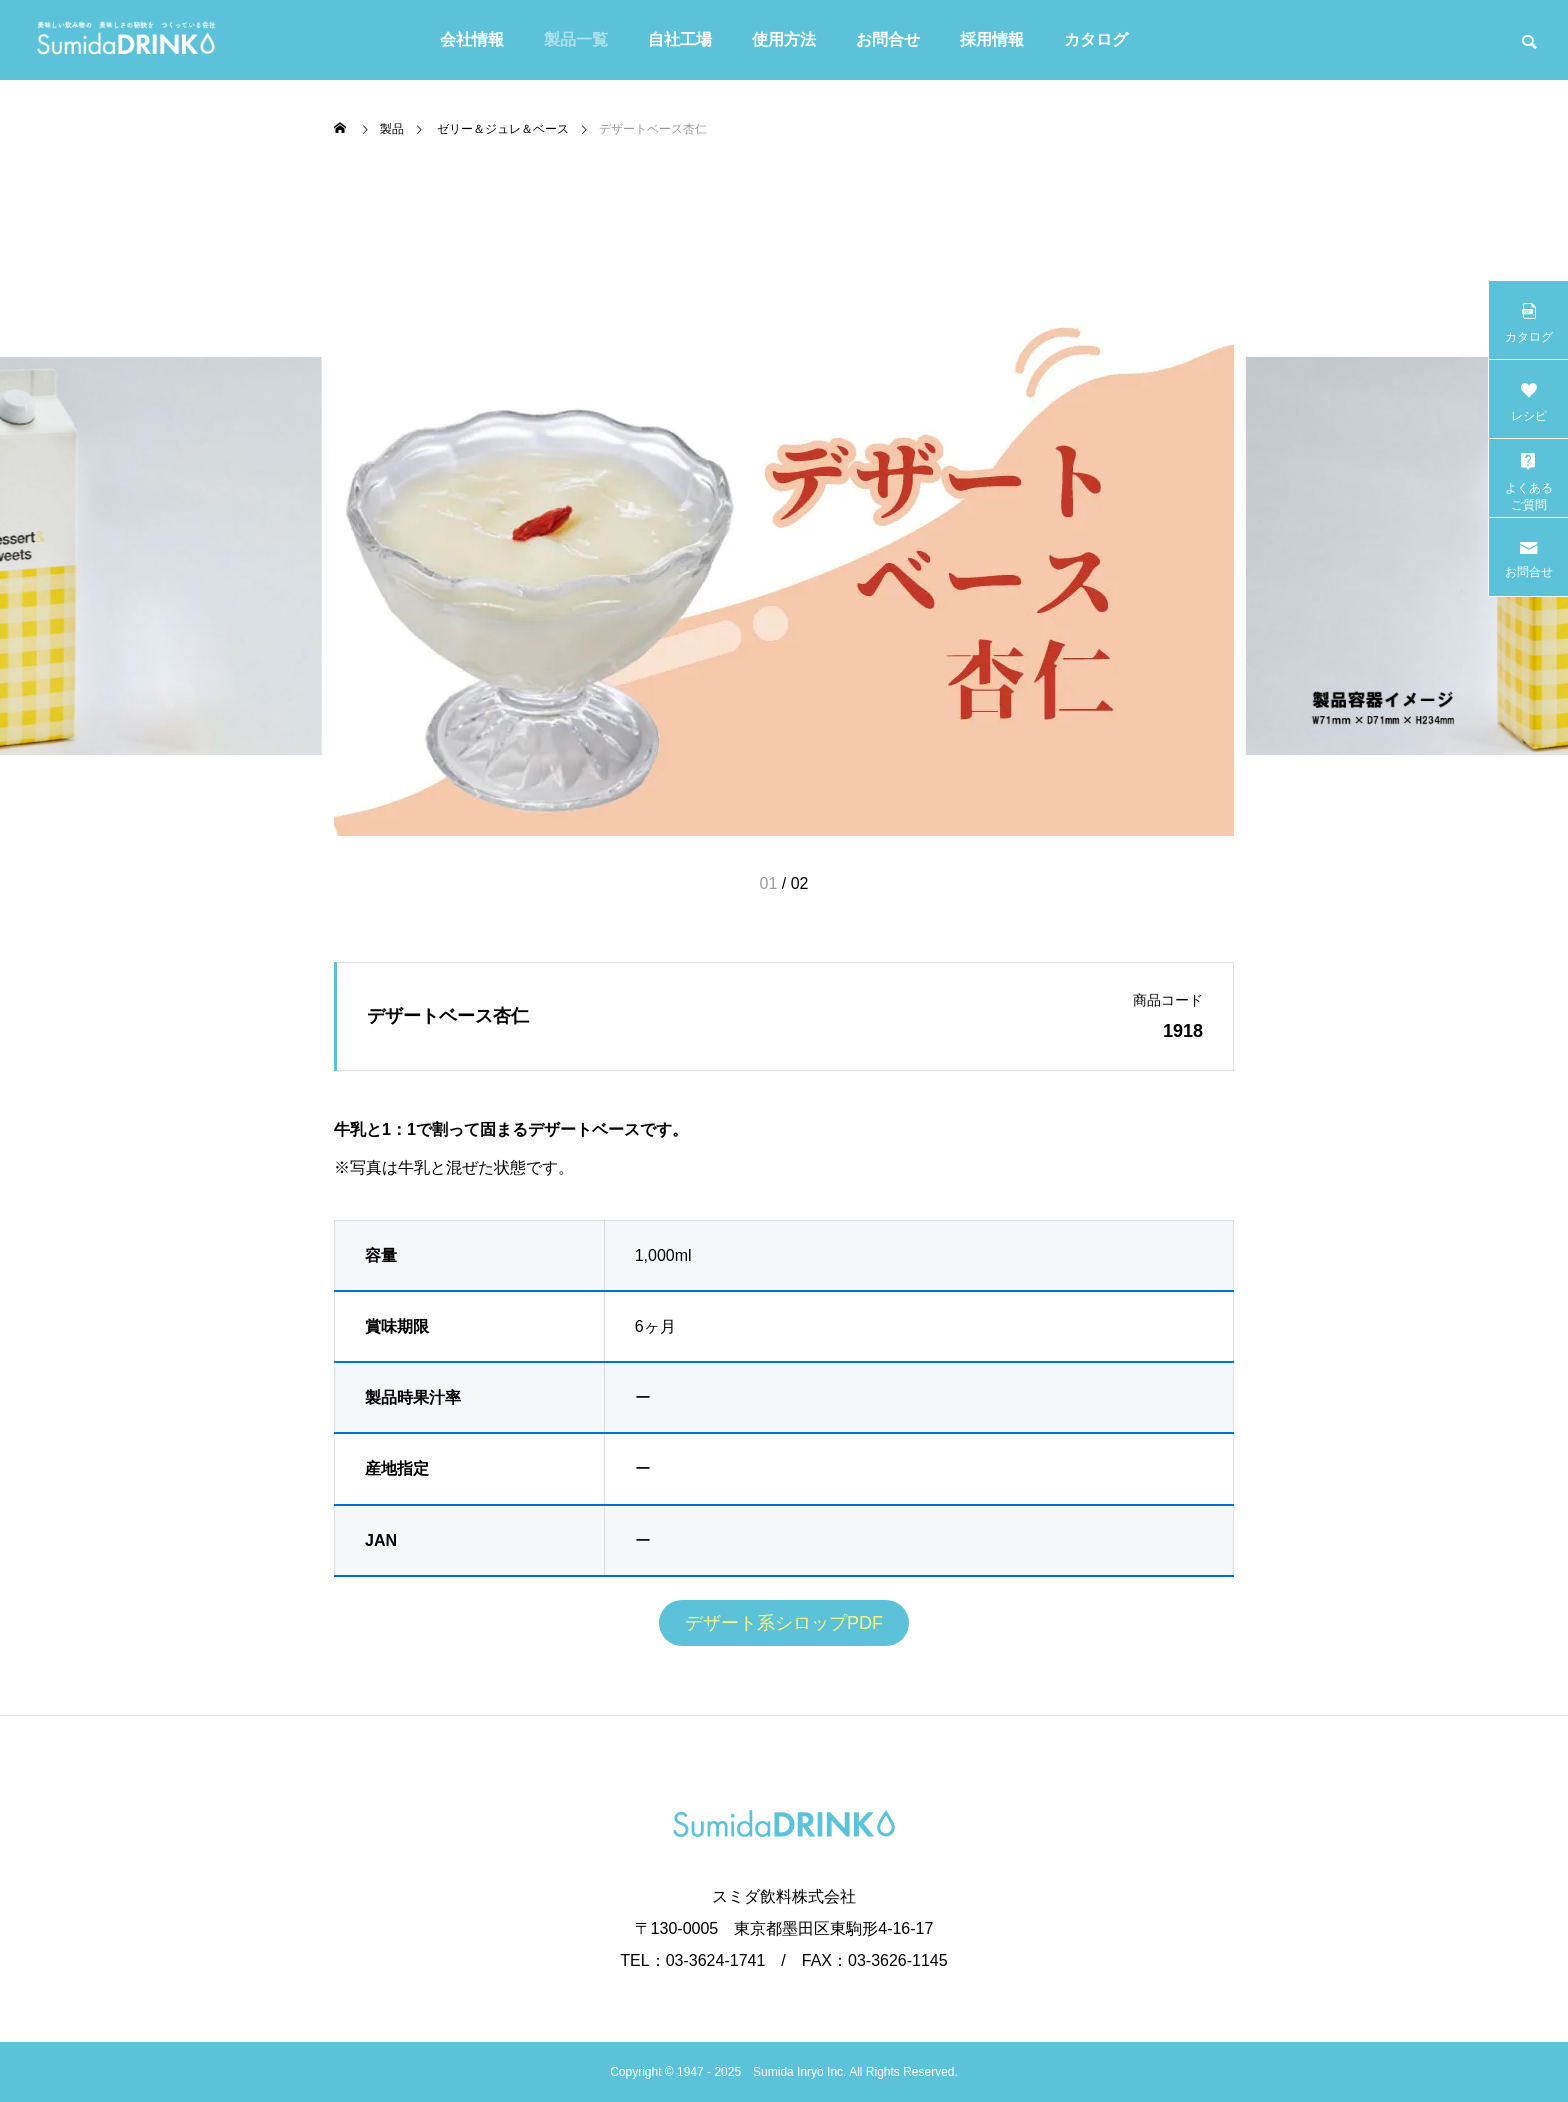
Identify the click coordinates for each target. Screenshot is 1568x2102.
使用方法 (784, 39)
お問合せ (888, 39)
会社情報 (472, 39)
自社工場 (680, 39)
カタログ (1096, 39)
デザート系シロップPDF (784, 1623)
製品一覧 (576, 39)
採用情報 (992, 39)
